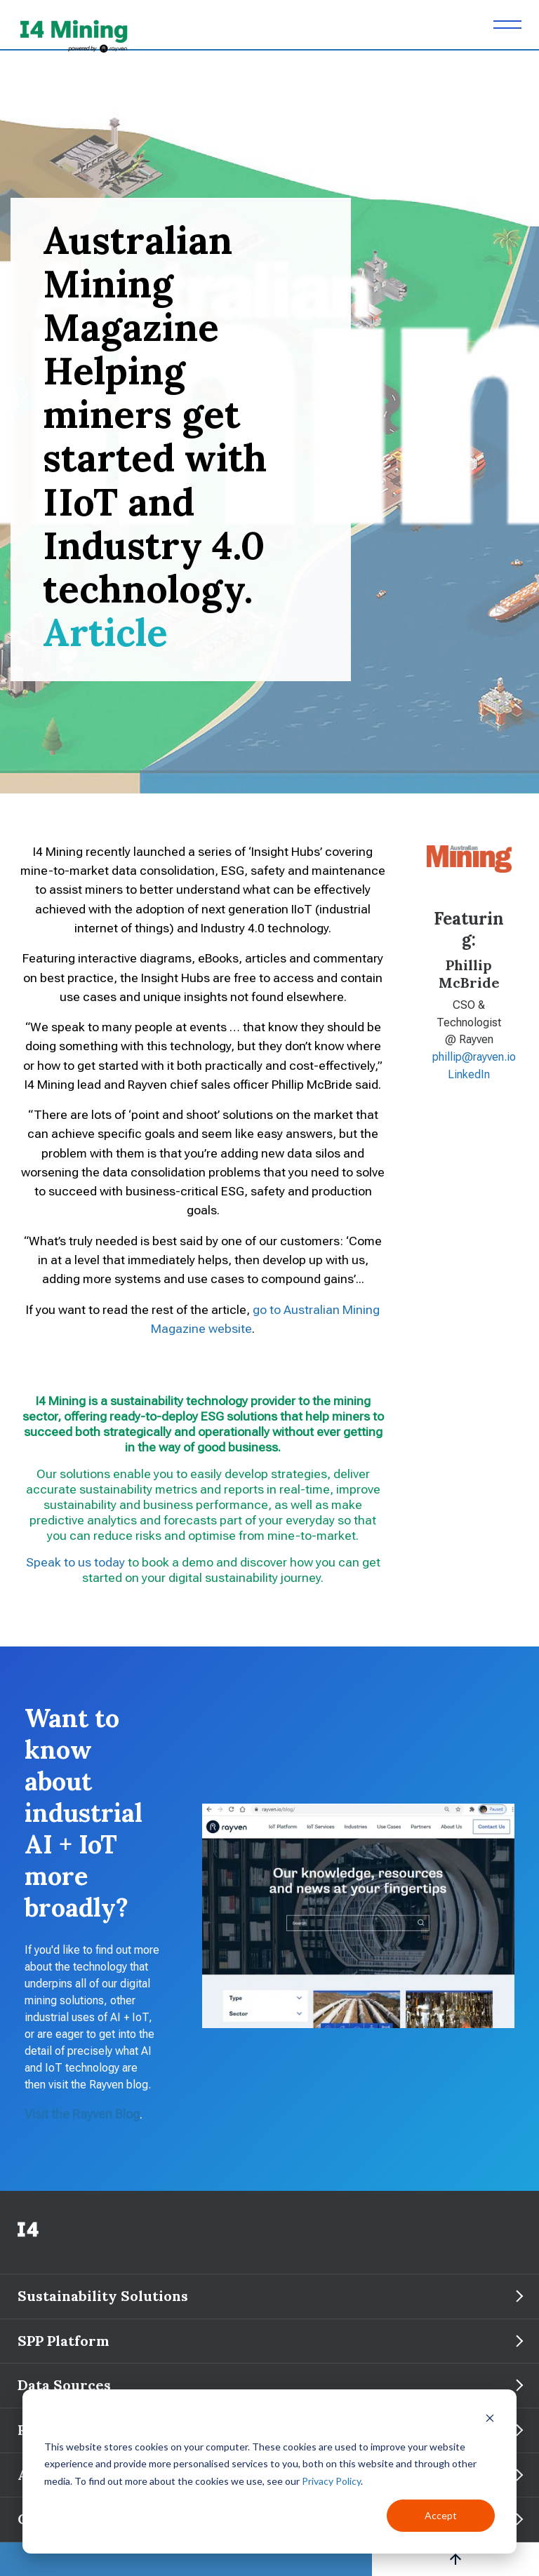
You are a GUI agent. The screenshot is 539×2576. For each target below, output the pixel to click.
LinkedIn (469, 1074)
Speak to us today (75, 1562)
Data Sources (64, 2385)
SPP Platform (65, 2340)
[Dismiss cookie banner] (490, 2420)
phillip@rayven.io (474, 1057)
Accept (441, 2515)
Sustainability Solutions (105, 2296)
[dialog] (269, 2471)
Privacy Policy (331, 2481)
